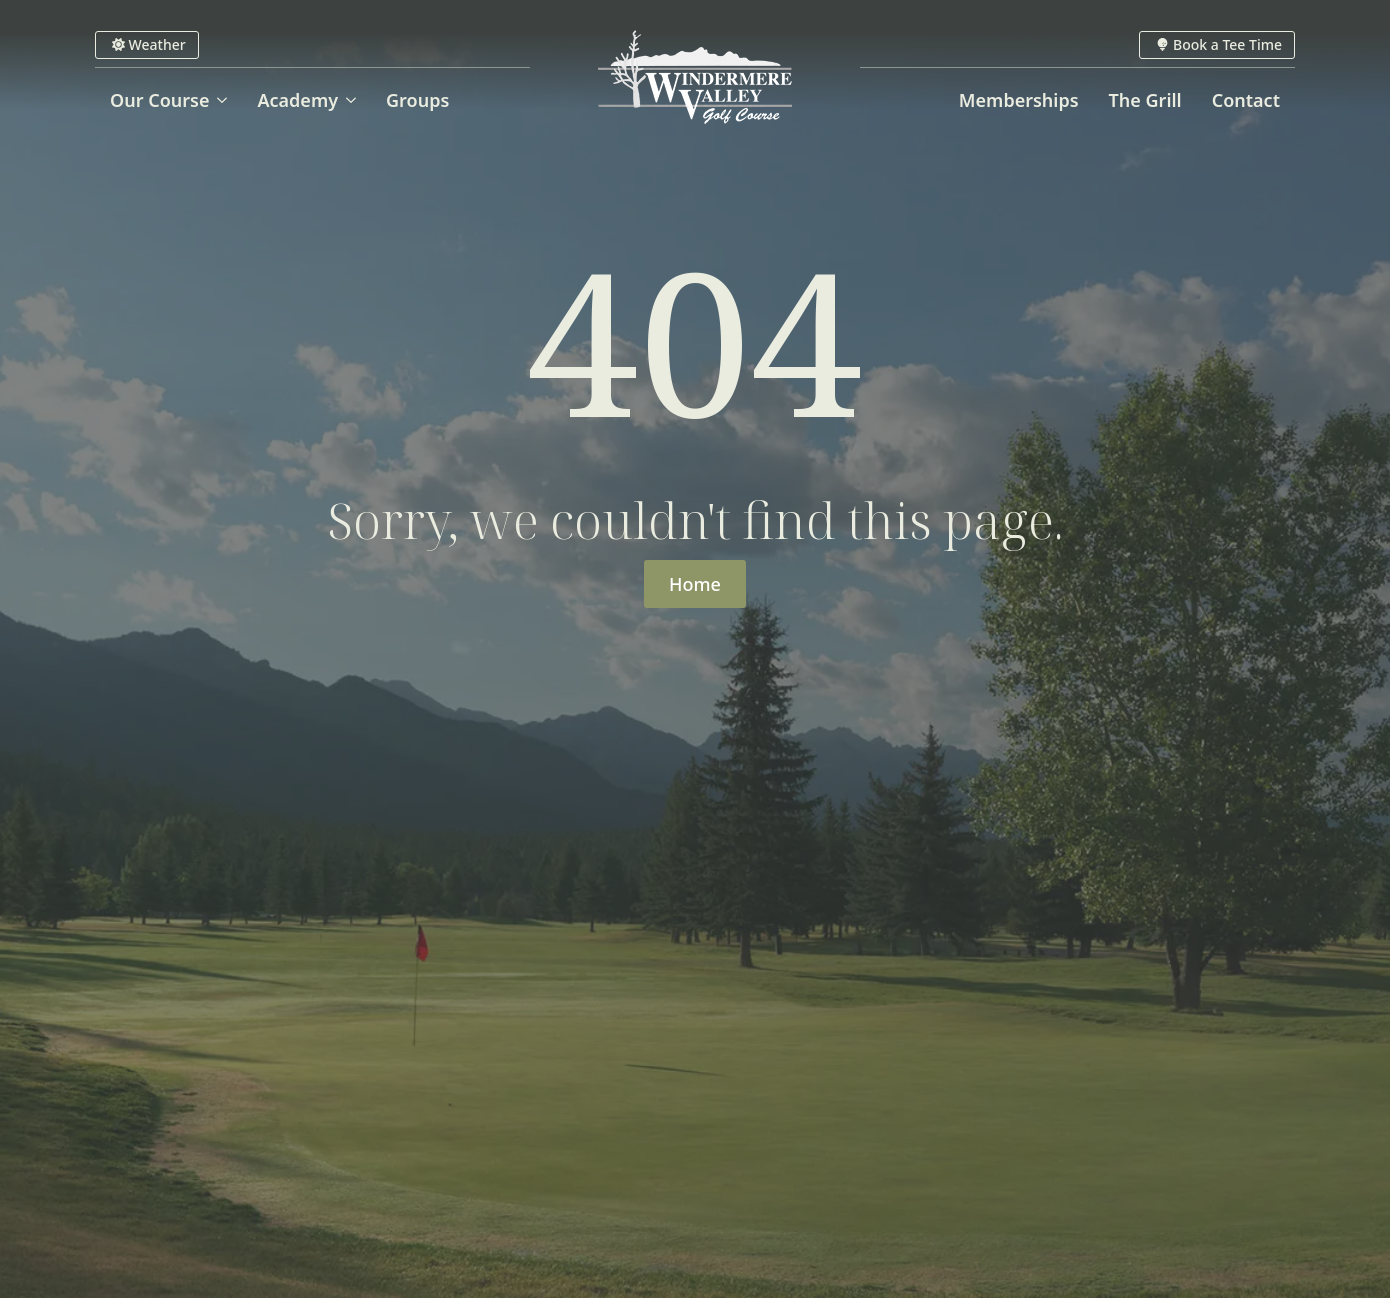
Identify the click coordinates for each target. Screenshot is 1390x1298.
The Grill (1145, 100)
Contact (1246, 100)
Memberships (1019, 100)
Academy (297, 100)
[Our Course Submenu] (225, 100)
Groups (417, 100)
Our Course (159, 100)
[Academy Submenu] (354, 100)
